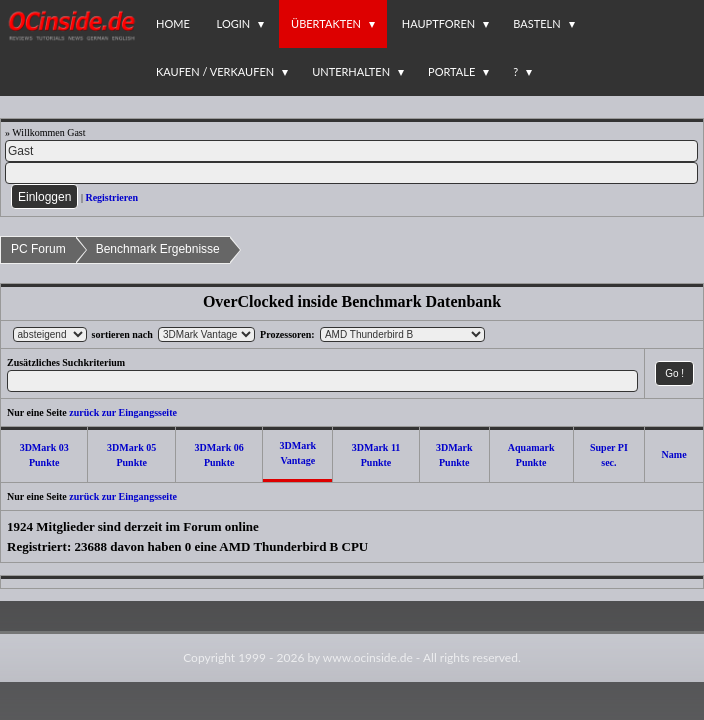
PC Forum (38, 249)
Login (234, 23)
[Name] (351, 151)
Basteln (536, 23)
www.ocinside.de (368, 657)
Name (674, 454)
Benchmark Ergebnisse (158, 249)
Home (173, 23)
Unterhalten (351, 71)
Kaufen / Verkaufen (215, 71)
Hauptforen (438, 23)
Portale (451, 71)
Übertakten (326, 23)
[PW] (351, 173)
